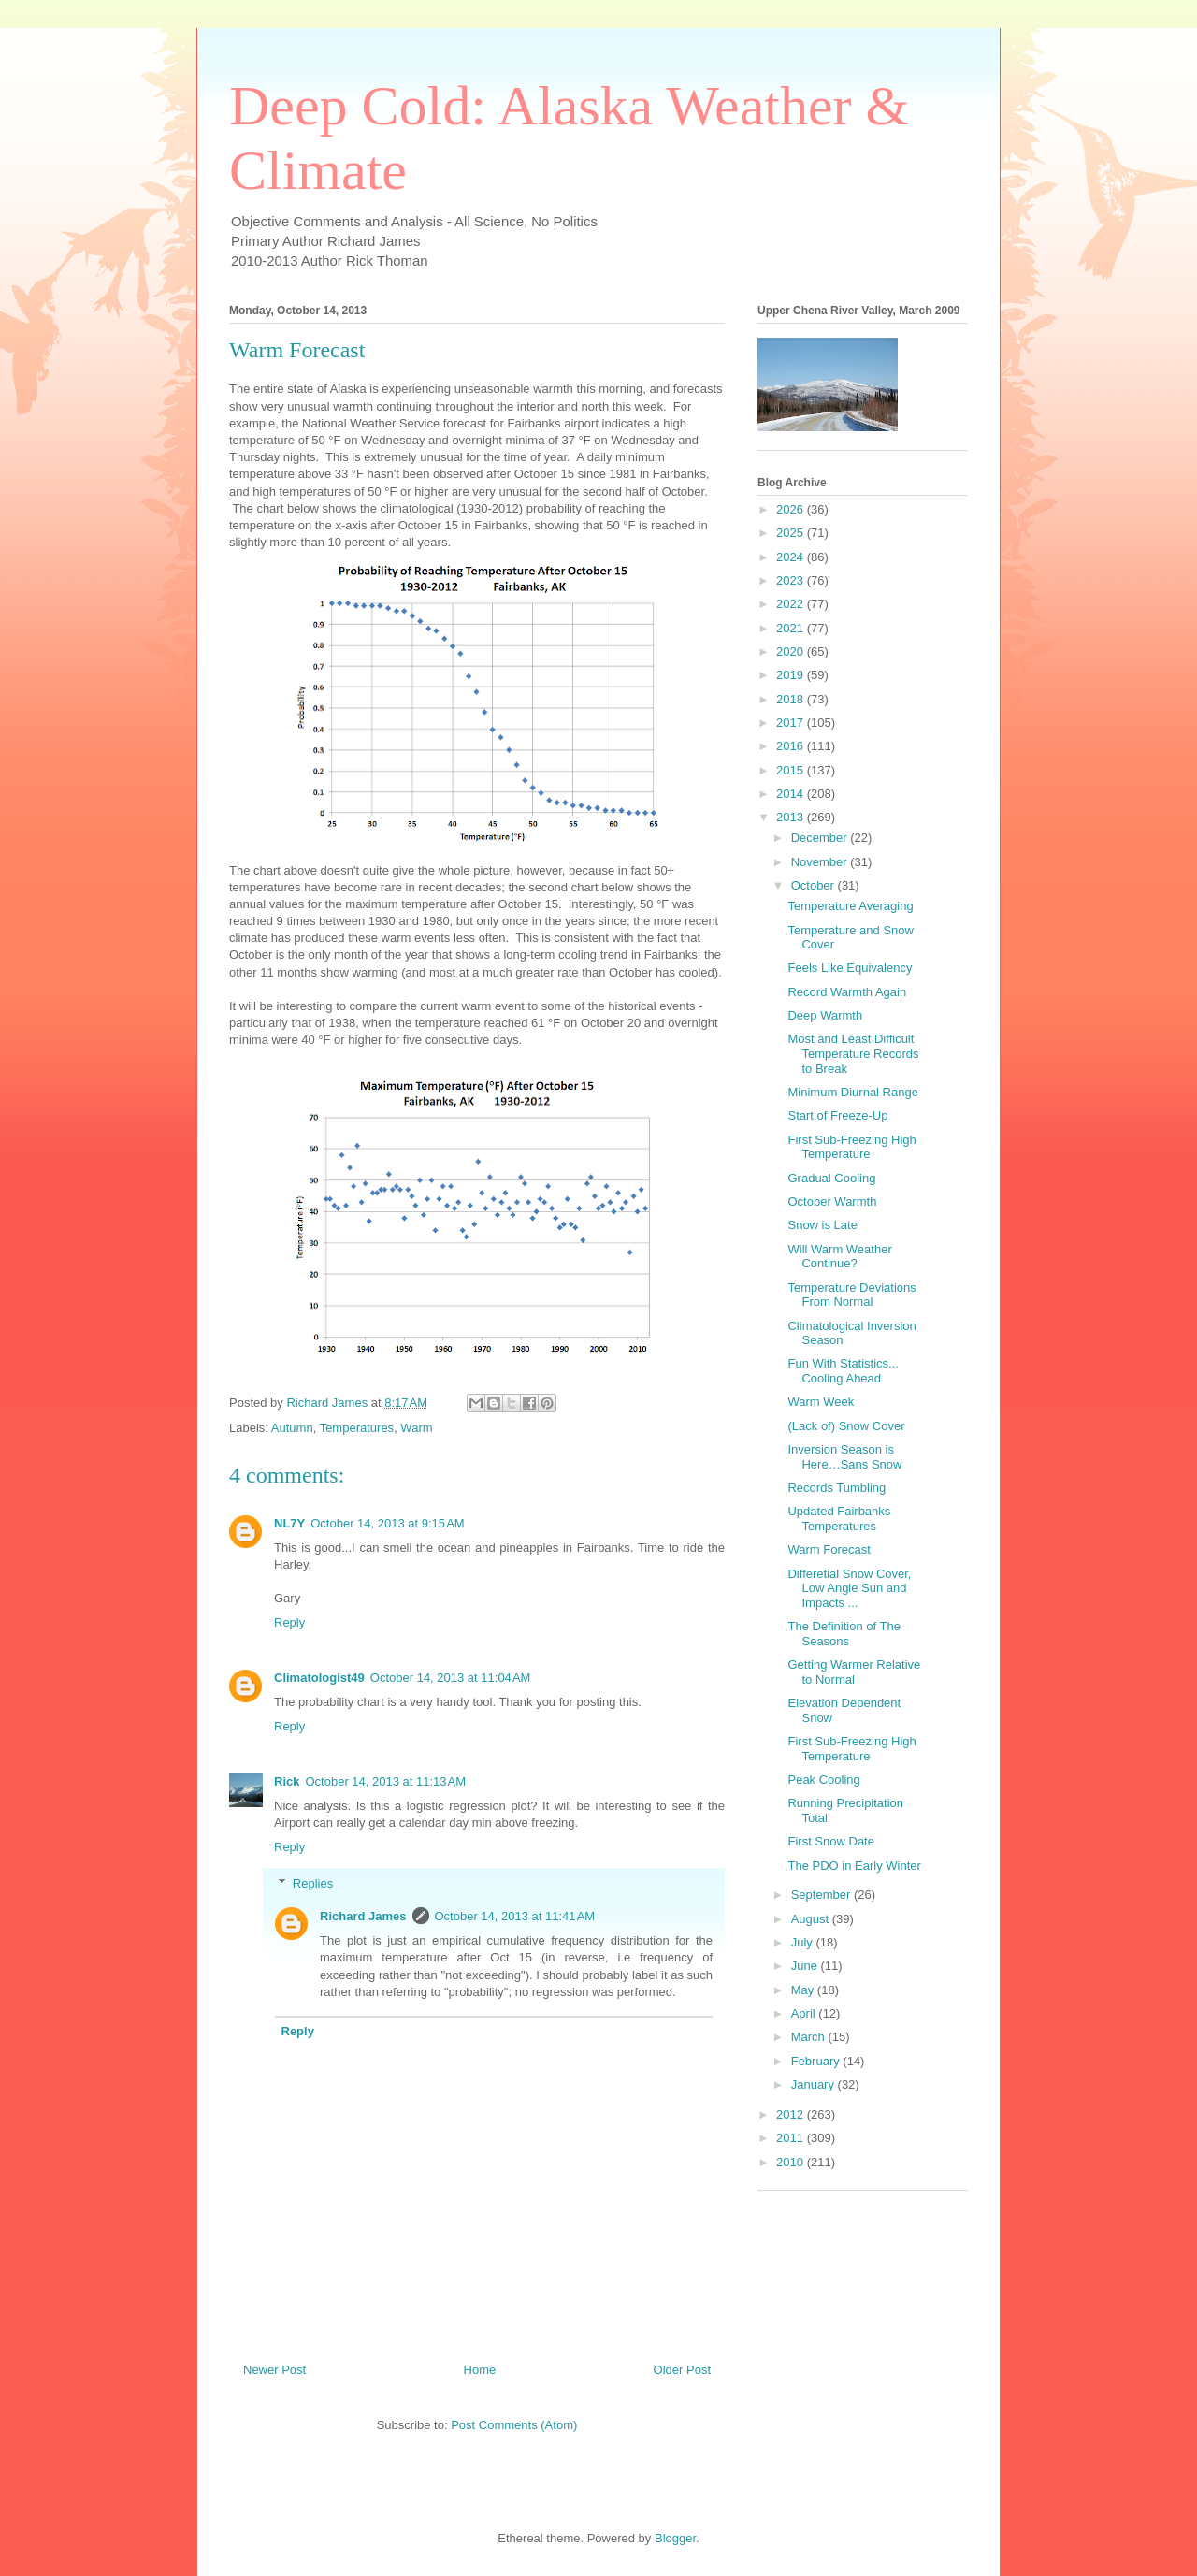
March (810, 2037)
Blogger (675, 2538)
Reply (289, 1622)
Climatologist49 (319, 1678)
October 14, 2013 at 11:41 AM (515, 1916)
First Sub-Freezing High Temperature (851, 1147)
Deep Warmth (824, 1015)
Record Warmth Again (846, 992)
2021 (791, 628)
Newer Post (274, 2370)
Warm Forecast (828, 1549)
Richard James (363, 1916)
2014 (791, 794)
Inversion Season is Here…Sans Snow (844, 1456)
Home (480, 2370)
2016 (791, 746)
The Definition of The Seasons (843, 1633)
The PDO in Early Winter (853, 1866)
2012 (791, 2114)
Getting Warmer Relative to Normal (853, 1671)
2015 (791, 770)
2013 (791, 817)
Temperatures (357, 1428)
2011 (791, 2138)
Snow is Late (822, 1225)
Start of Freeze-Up (837, 1115)
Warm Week (820, 1402)
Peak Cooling (823, 1780)
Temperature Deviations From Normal (851, 1295)
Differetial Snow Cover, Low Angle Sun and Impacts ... (849, 1588)
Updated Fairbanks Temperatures (838, 1518)
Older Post (682, 2370)
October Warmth (831, 1201)
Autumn (292, 1428)
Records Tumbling (836, 1488)
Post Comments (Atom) (514, 2425)
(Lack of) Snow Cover (845, 1426)
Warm (416, 1428)
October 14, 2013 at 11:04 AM (450, 1678)
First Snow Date (830, 1841)
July (803, 1942)
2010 (791, 2162)
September (822, 1895)
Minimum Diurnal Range (852, 1092)
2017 (791, 723)
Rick (286, 1781)
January (814, 2084)
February (817, 2061)
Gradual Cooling (831, 1178)
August (811, 1919)
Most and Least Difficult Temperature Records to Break (852, 1053)
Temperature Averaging (850, 906)
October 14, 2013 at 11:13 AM (385, 1781)
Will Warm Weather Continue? (839, 1256)
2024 (791, 557)
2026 (791, 509)
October (814, 885)
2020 (791, 651)
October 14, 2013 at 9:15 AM (387, 1523)
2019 (791, 675)
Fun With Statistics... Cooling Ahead (842, 1370)
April (805, 2013)
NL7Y (289, 1523)
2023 (791, 580)
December (821, 838)
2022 (791, 604)
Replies (313, 1883)
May (804, 1990)
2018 (791, 699)
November (821, 862)
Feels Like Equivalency (849, 968)
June (806, 1966)
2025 (791, 533)
